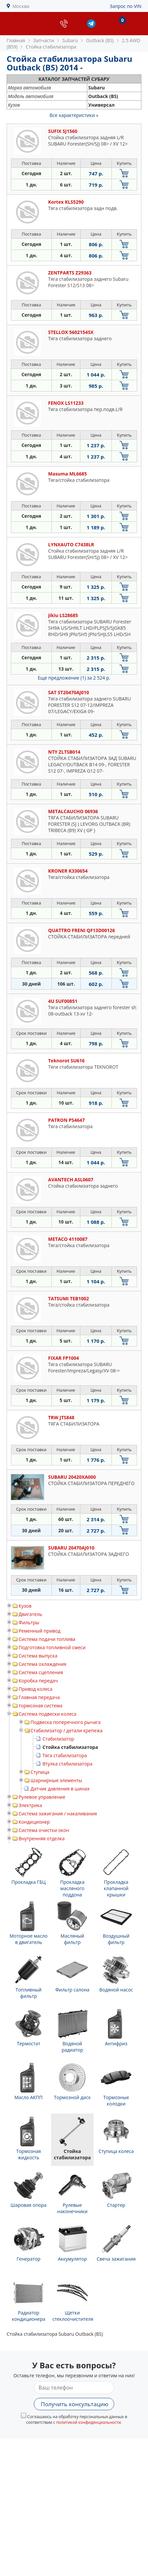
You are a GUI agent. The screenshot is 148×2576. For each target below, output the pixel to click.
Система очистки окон (44, 1830)
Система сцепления (41, 1672)
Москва (21, 6)
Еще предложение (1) (74, 678)
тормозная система (40, 1705)
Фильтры (29, 1622)
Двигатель (30, 1614)
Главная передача (39, 1697)
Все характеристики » (74, 115)
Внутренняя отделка (42, 1838)
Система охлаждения (42, 1664)
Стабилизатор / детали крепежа (67, 1730)
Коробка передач (38, 1680)
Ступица (40, 1772)
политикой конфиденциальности (88, 2422)
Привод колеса (35, 1689)
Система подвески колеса (47, 1714)
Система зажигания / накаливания (58, 1813)
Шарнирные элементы (56, 1780)
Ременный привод (39, 1631)
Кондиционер (34, 1822)
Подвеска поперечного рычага (66, 1722)
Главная (16, 40)
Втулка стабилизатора (67, 1764)
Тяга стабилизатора (64, 1755)
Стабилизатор (58, 1739)
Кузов (25, 1606)
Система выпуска (38, 1656)
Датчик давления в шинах (60, 1788)
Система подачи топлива (47, 1639)
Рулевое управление (42, 1797)
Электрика (30, 1805)
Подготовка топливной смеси (52, 1647)
